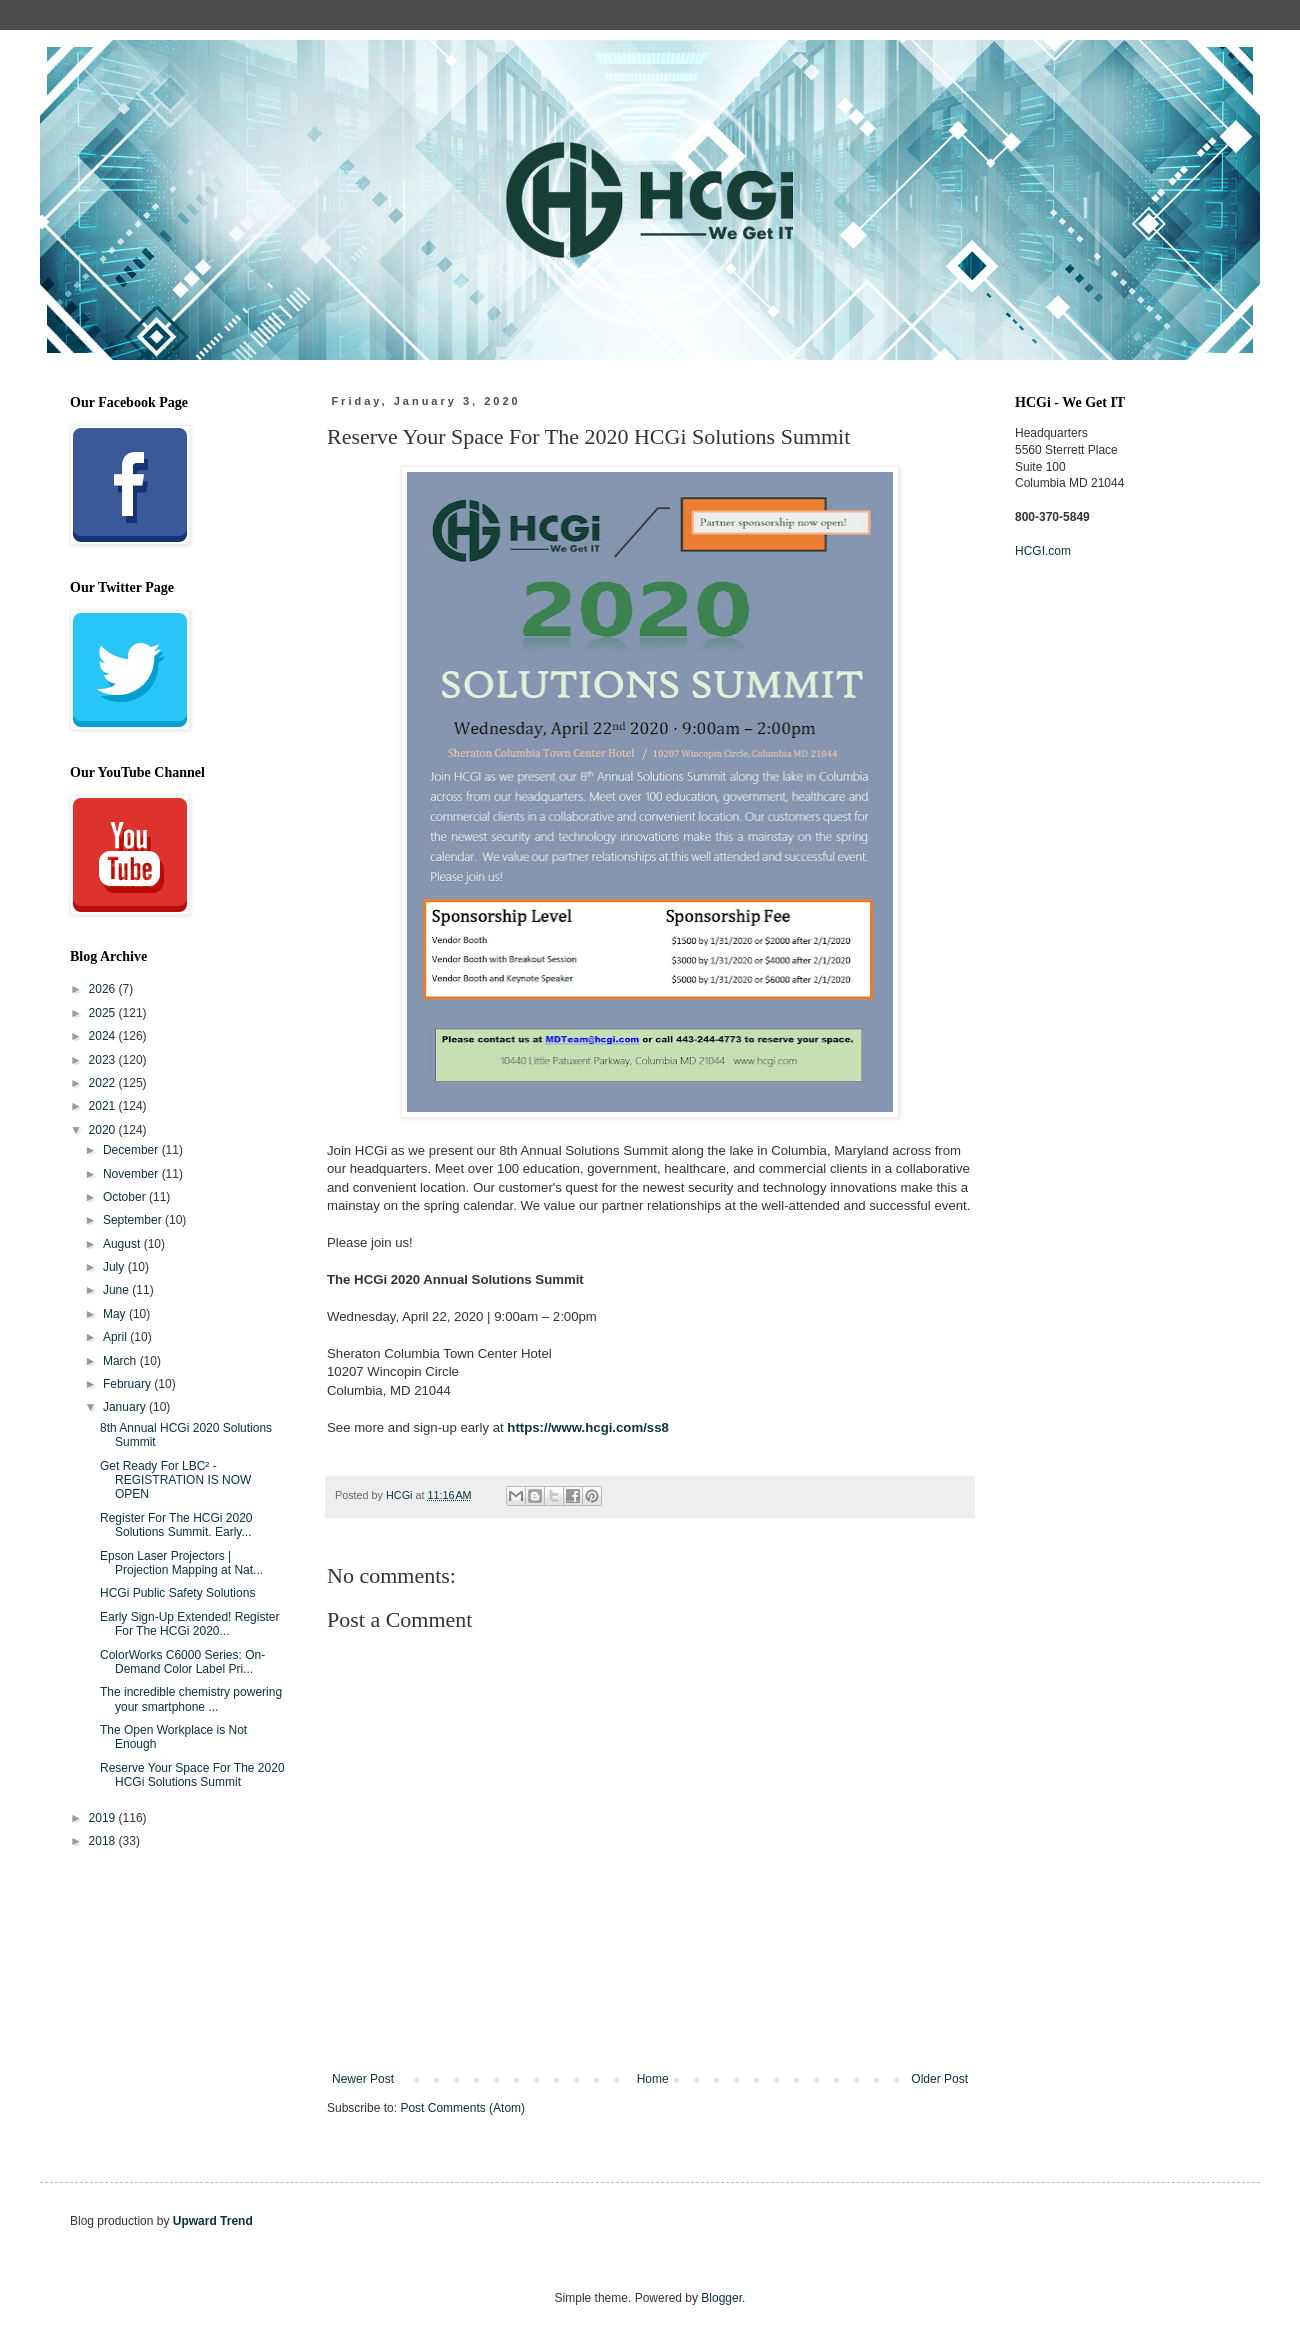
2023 (104, 1060)
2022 (104, 1083)
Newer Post (363, 2079)
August (123, 1244)
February (128, 1384)
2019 (104, 1818)
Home (653, 2079)
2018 (104, 1841)
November (132, 1174)
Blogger (721, 2298)
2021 (104, 1106)
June (117, 1290)
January (126, 1407)
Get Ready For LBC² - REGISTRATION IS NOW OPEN (175, 1480)
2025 (104, 1013)
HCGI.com (1043, 551)
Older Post (939, 2079)
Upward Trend (213, 2221)
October (126, 1197)
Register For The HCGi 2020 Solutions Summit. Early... (176, 1525)
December (132, 1150)
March (121, 1361)
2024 (104, 1036)
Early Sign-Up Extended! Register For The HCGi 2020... (189, 1624)
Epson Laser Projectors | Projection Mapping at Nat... (181, 1563)
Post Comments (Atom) (462, 2108)
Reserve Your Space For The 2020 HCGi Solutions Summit (192, 1775)
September (134, 1220)
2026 (104, 989)
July (115, 1267)
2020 (104, 1130)
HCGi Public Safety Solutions (177, 1593)
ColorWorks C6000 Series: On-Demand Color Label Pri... (182, 1662)
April (116, 1337)
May (116, 1314)
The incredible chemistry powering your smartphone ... (191, 1699)
